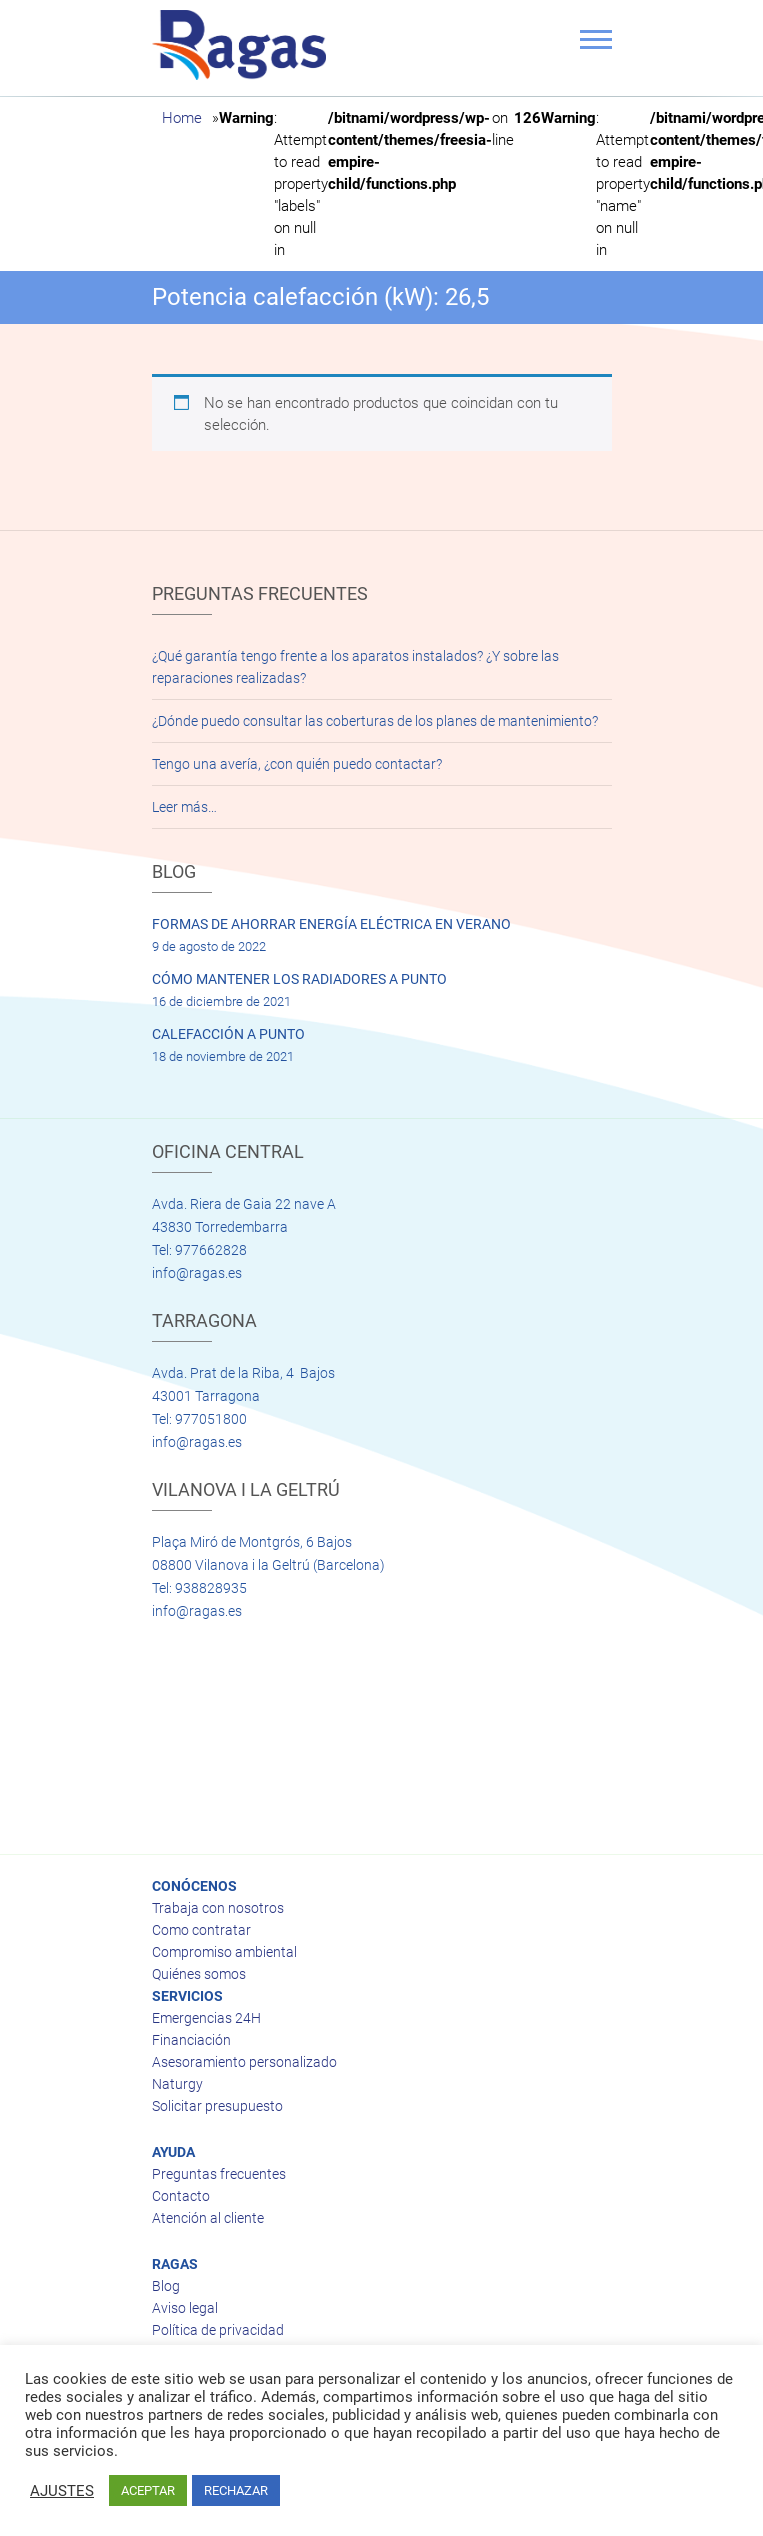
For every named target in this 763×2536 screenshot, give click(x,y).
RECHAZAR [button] (236, 2490)
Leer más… (184, 807)
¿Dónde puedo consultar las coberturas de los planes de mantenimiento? (375, 721)
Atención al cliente (208, 2218)
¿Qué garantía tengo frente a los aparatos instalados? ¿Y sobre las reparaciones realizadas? (355, 667)
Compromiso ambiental (224, 1952)
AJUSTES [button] (62, 2491)
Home (182, 118)
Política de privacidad (218, 2330)
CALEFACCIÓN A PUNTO (228, 1034)
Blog (166, 2286)
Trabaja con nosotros (218, 1908)
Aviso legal (185, 2308)
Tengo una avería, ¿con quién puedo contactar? (297, 764)
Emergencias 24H (206, 2018)
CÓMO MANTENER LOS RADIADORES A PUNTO (299, 979)
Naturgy (177, 2084)
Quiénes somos (199, 1974)
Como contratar (201, 1930)
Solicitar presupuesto (217, 2106)
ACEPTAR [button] (148, 2490)
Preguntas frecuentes (219, 2174)
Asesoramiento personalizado (244, 2062)
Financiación (191, 2040)
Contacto (181, 2196)
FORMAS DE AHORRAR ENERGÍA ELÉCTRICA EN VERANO (331, 924)
